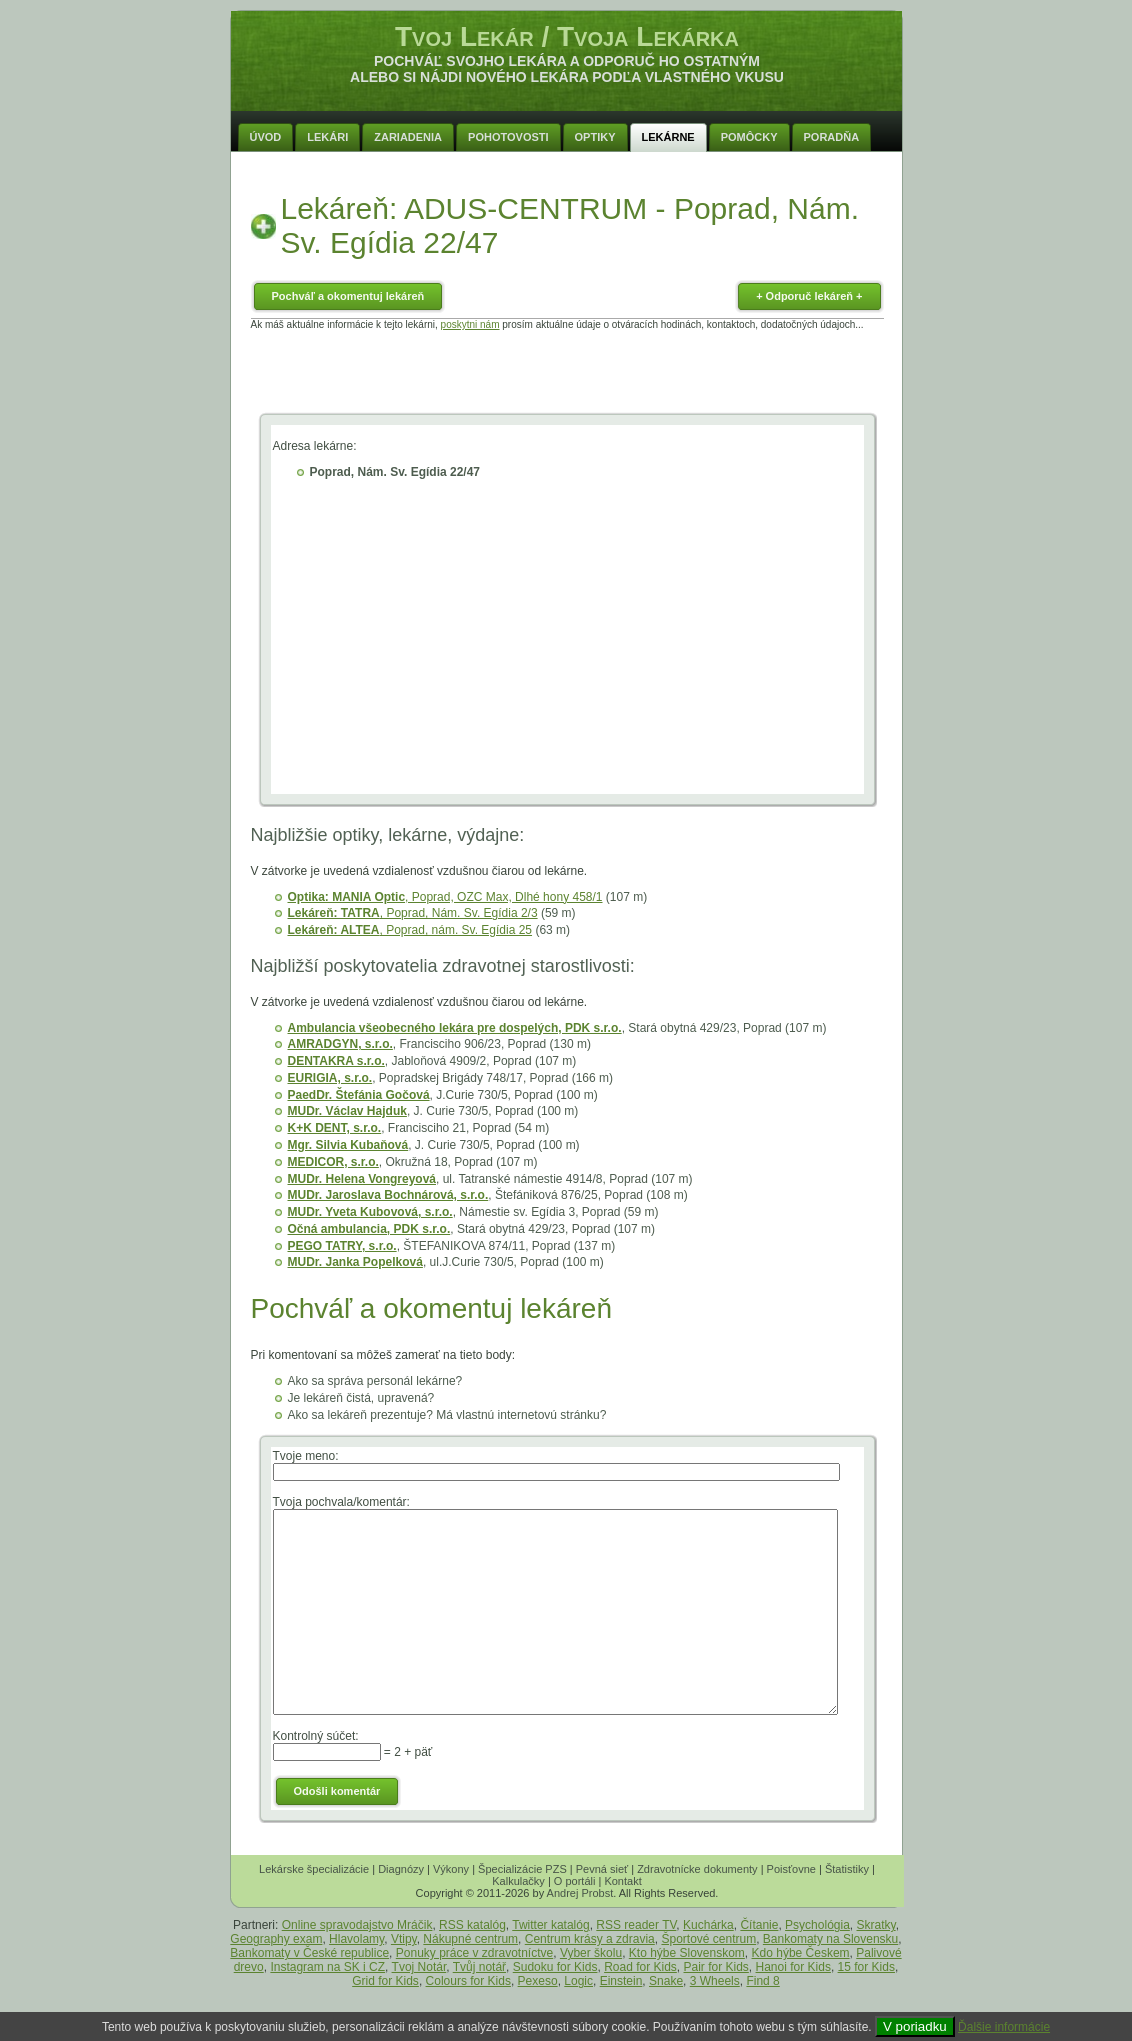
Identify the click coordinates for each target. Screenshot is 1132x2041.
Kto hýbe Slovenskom (687, 1953)
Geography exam (276, 1939)
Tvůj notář (479, 1967)
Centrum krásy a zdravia (590, 1939)
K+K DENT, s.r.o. (335, 1128)
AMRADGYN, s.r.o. (340, 1044)
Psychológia (817, 1925)
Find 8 (762, 1981)
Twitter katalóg (550, 1925)
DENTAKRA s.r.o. (336, 1061)
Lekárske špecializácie (314, 1869)
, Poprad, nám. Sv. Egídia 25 (410, 930)
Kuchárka (708, 1925)
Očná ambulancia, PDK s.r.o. (369, 1229)
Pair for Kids (716, 1967)
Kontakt (622, 1881)
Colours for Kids (468, 1981)
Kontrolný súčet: (316, 1736)
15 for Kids (866, 1967)
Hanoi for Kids (793, 1967)
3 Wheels (715, 1981)
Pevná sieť (602, 1869)
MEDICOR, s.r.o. (333, 1162)
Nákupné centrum (470, 1939)
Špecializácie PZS (522, 1869)
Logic (578, 1981)
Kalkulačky (518, 1881)
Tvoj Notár (419, 1967)
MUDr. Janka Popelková (355, 1262)
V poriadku (915, 2026)
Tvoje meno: (306, 1456)
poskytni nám (470, 324)
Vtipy (404, 1939)
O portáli (575, 1881)
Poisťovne (791, 1869)
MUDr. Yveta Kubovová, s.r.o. (370, 1212)
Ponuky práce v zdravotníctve (474, 1953)
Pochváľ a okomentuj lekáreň (348, 296)
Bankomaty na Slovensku (830, 1939)
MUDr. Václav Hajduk (347, 1111)
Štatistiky (847, 1869)
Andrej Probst (580, 1893)
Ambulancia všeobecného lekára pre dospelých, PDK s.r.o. (455, 1028)
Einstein (621, 1981)
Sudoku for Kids (555, 1967)
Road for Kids (640, 1967)
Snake (666, 1981)
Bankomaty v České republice (309, 1953)
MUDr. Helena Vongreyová (362, 1179)
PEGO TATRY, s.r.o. (342, 1246)
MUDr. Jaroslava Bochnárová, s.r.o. (388, 1195)
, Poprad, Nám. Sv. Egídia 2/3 (413, 913)
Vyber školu (591, 1953)
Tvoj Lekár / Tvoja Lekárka (567, 36)
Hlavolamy (356, 1939)
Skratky (876, 1925)
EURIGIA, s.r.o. (330, 1078)
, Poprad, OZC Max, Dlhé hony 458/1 (445, 897)
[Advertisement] (567, 375)
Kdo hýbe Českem (801, 1953)
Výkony (451, 1869)
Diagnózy (401, 1869)
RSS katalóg (472, 1925)
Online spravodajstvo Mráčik (357, 1925)
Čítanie (759, 1925)
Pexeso (538, 1981)
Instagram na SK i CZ (327, 1967)
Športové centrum (708, 1939)
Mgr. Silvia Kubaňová (348, 1145)
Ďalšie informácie (1004, 2027)
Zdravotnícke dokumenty (697, 1869)
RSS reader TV (636, 1925)
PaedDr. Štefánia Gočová (359, 1095)
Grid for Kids (385, 1981)
